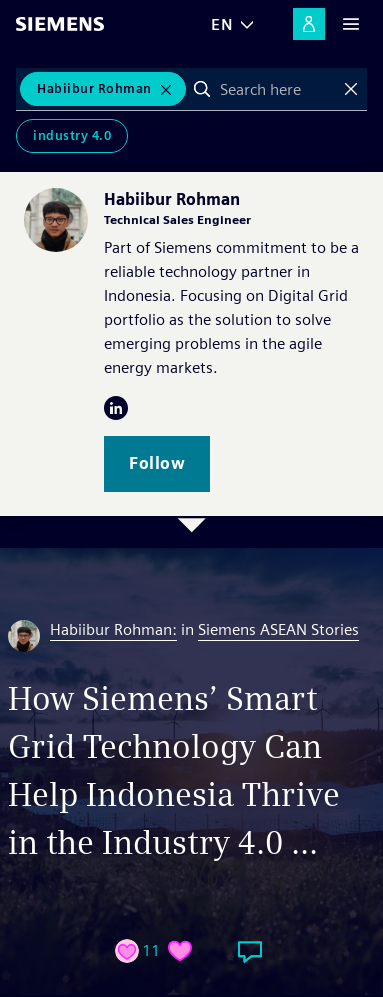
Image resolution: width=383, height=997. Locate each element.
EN (222, 24)
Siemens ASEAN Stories (278, 629)
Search (202, 89)
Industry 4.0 (72, 135)
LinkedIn (116, 408)
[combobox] (277, 89)
